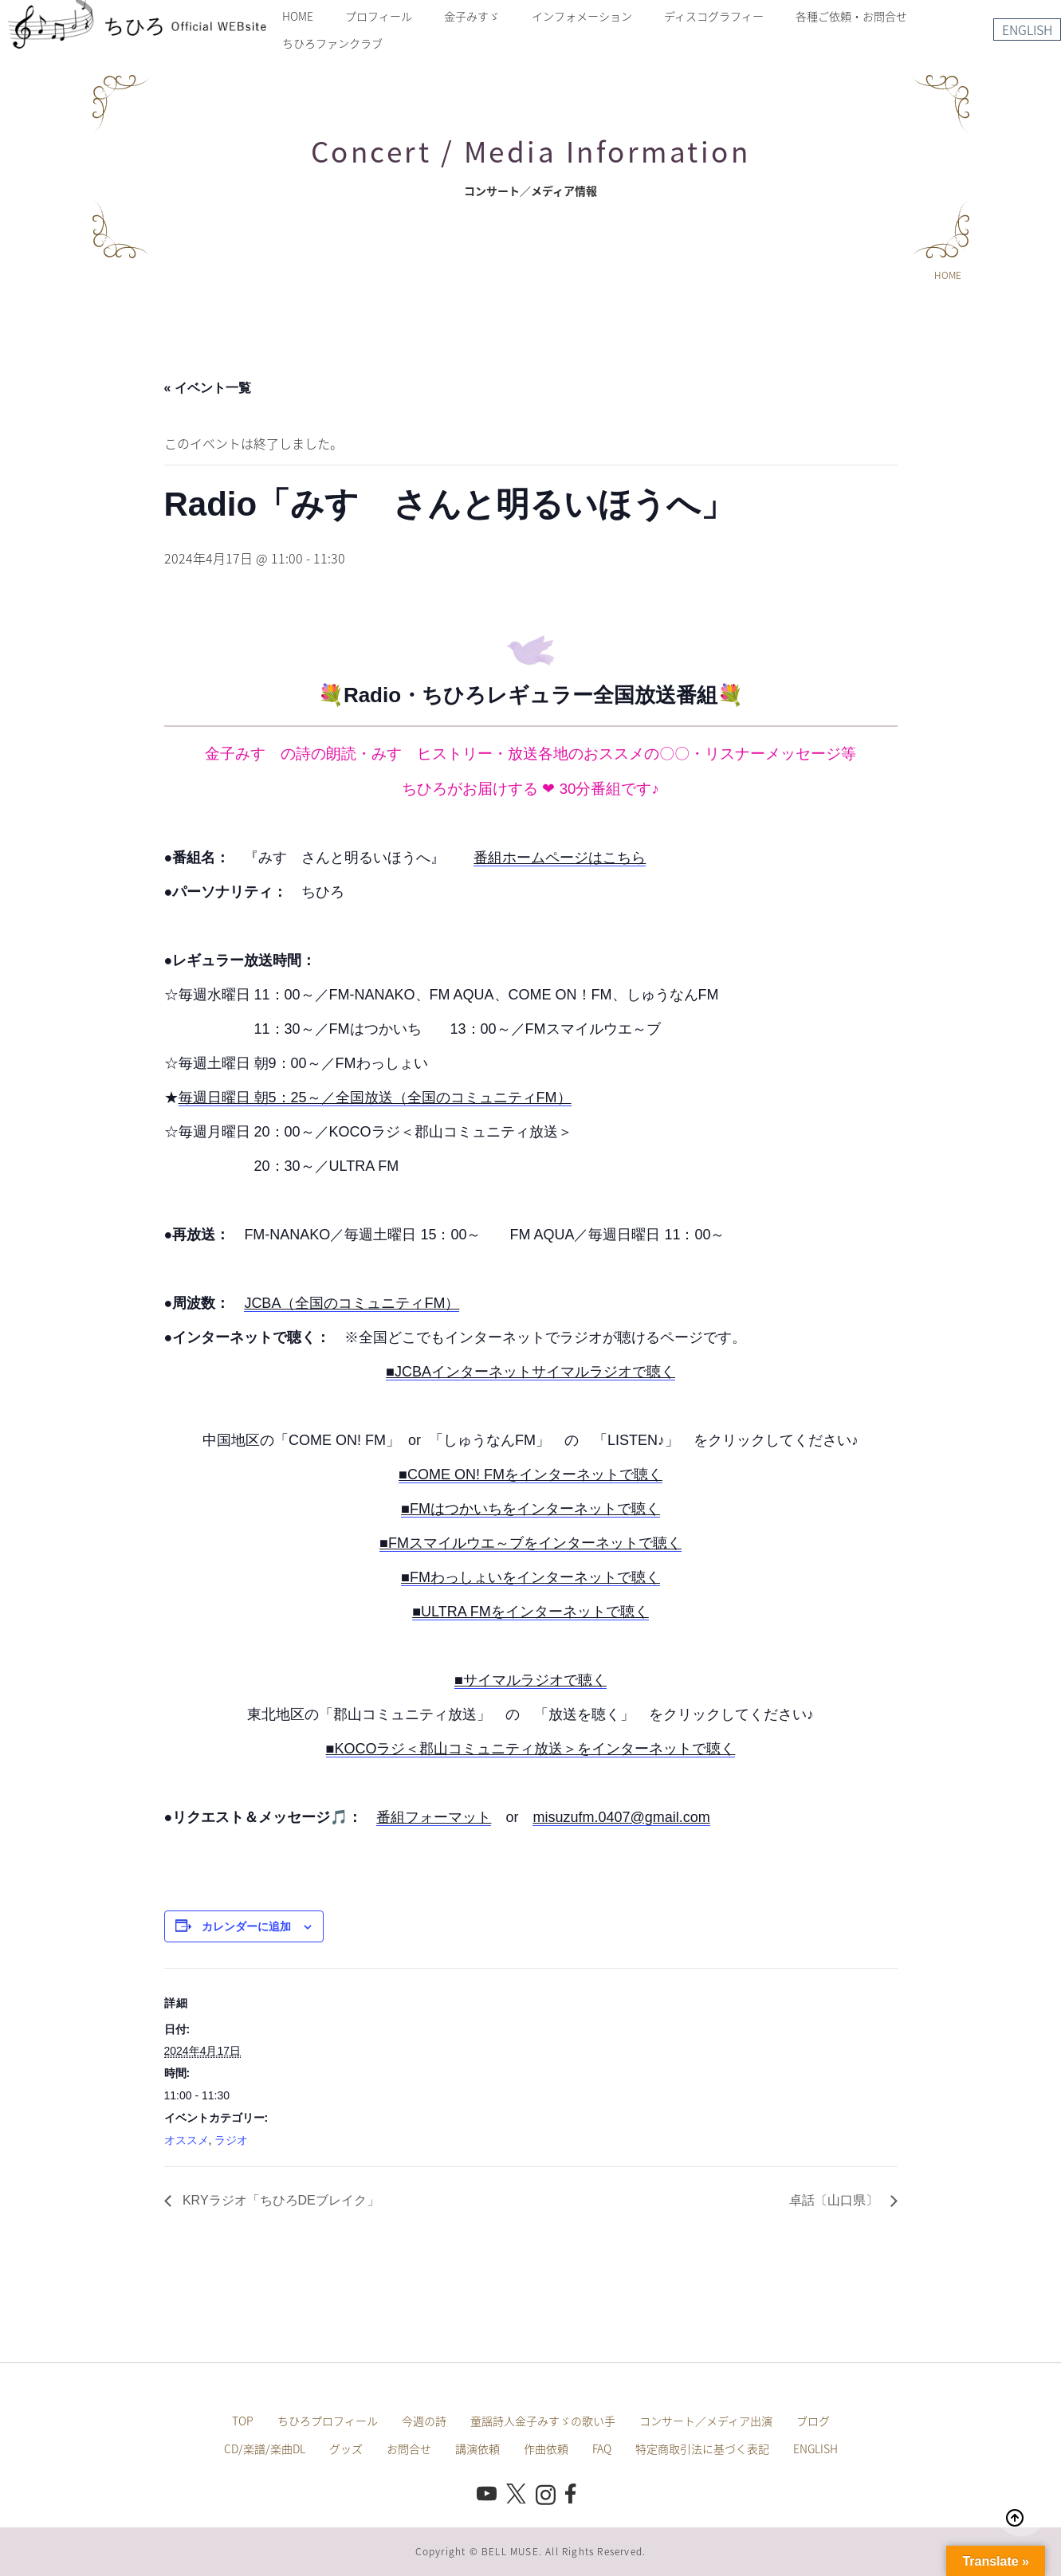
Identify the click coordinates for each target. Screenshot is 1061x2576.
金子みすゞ (472, 16)
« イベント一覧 (207, 388)
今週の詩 (424, 2421)
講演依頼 (477, 2448)
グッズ (346, 2448)
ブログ (813, 2421)
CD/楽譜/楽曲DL (264, 2448)
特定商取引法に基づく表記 (702, 2448)
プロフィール (378, 16)
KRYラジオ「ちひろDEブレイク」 (279, 2200)
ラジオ (231, 2140)
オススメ (186, 2140)
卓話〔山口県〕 (835, 2200)
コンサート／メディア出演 (705, 2421)
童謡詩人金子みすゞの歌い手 (542, 2421)
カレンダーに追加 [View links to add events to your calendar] (246, 1926)
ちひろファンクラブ (332, 43)
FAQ (601, 2448)
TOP (242, 2421)
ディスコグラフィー (714, 16)
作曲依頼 (546, 2448)
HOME (297, 16)
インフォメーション (582, 16)
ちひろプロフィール (327, 2421)
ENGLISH (1027, 29)
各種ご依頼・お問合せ (851, 16)
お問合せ (409, 2448)
